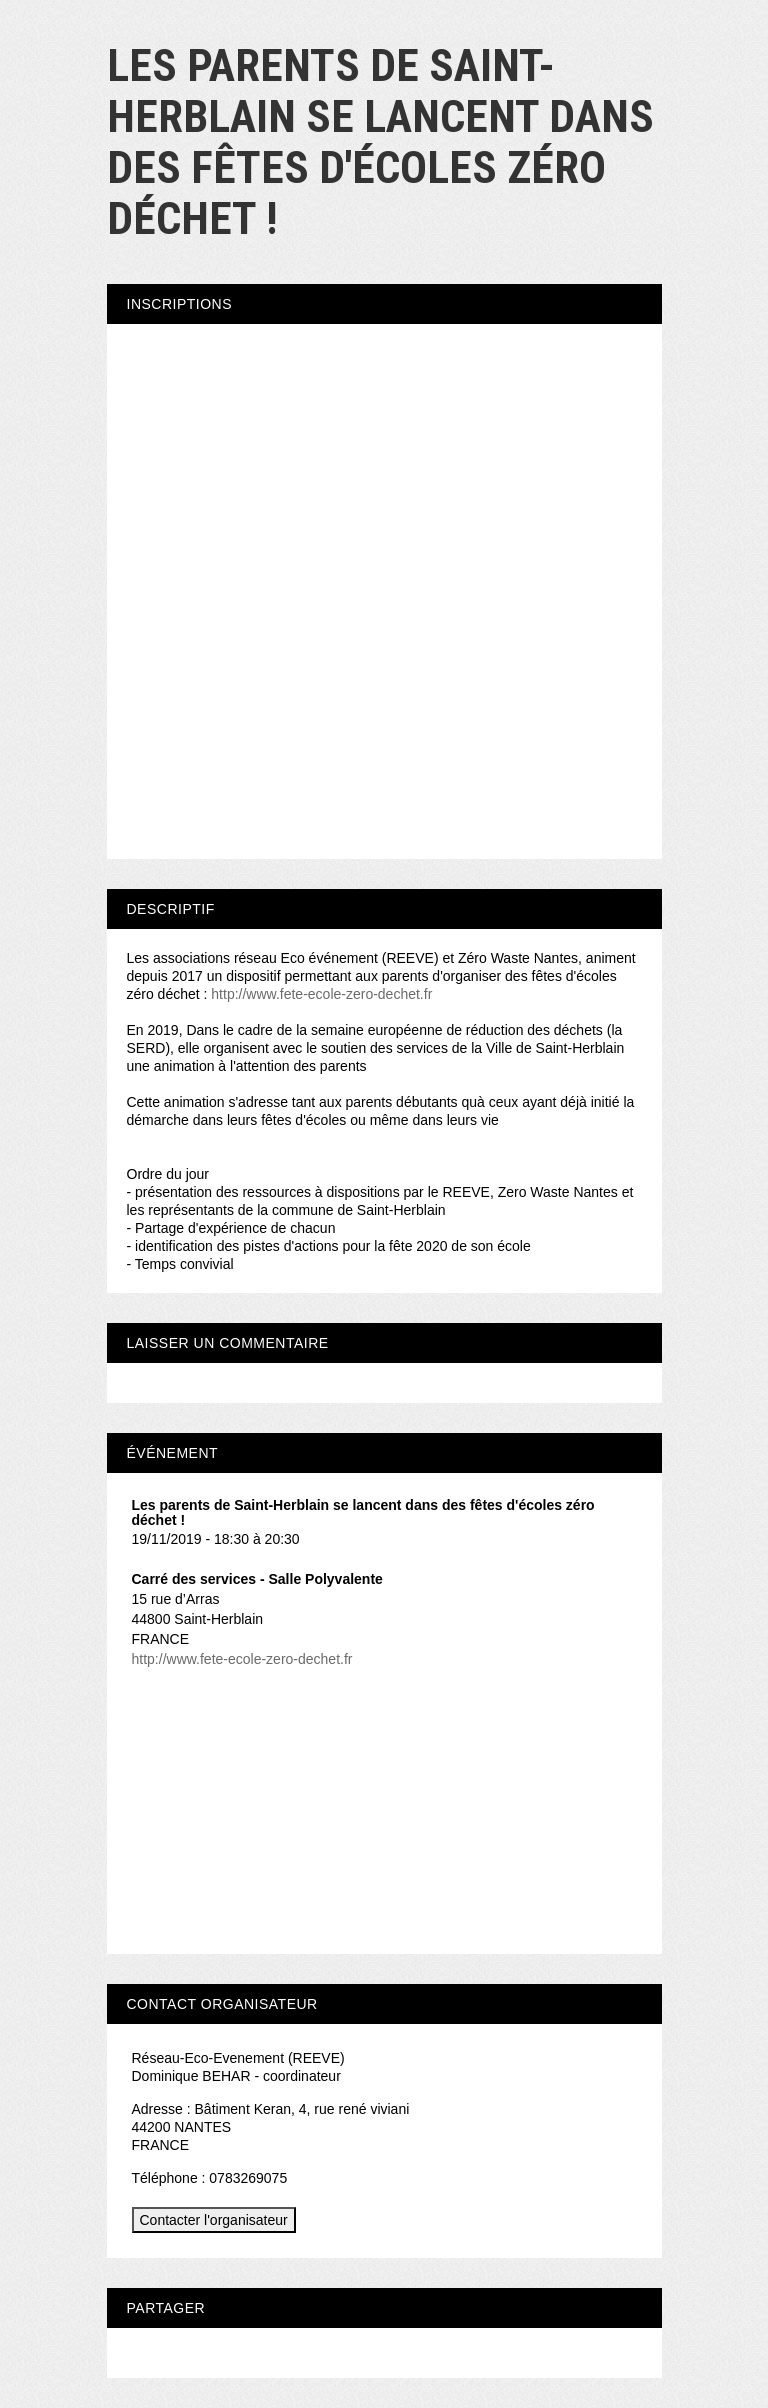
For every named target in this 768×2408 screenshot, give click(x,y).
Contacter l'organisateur (214, 2220)
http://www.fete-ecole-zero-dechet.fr (321, 994)
